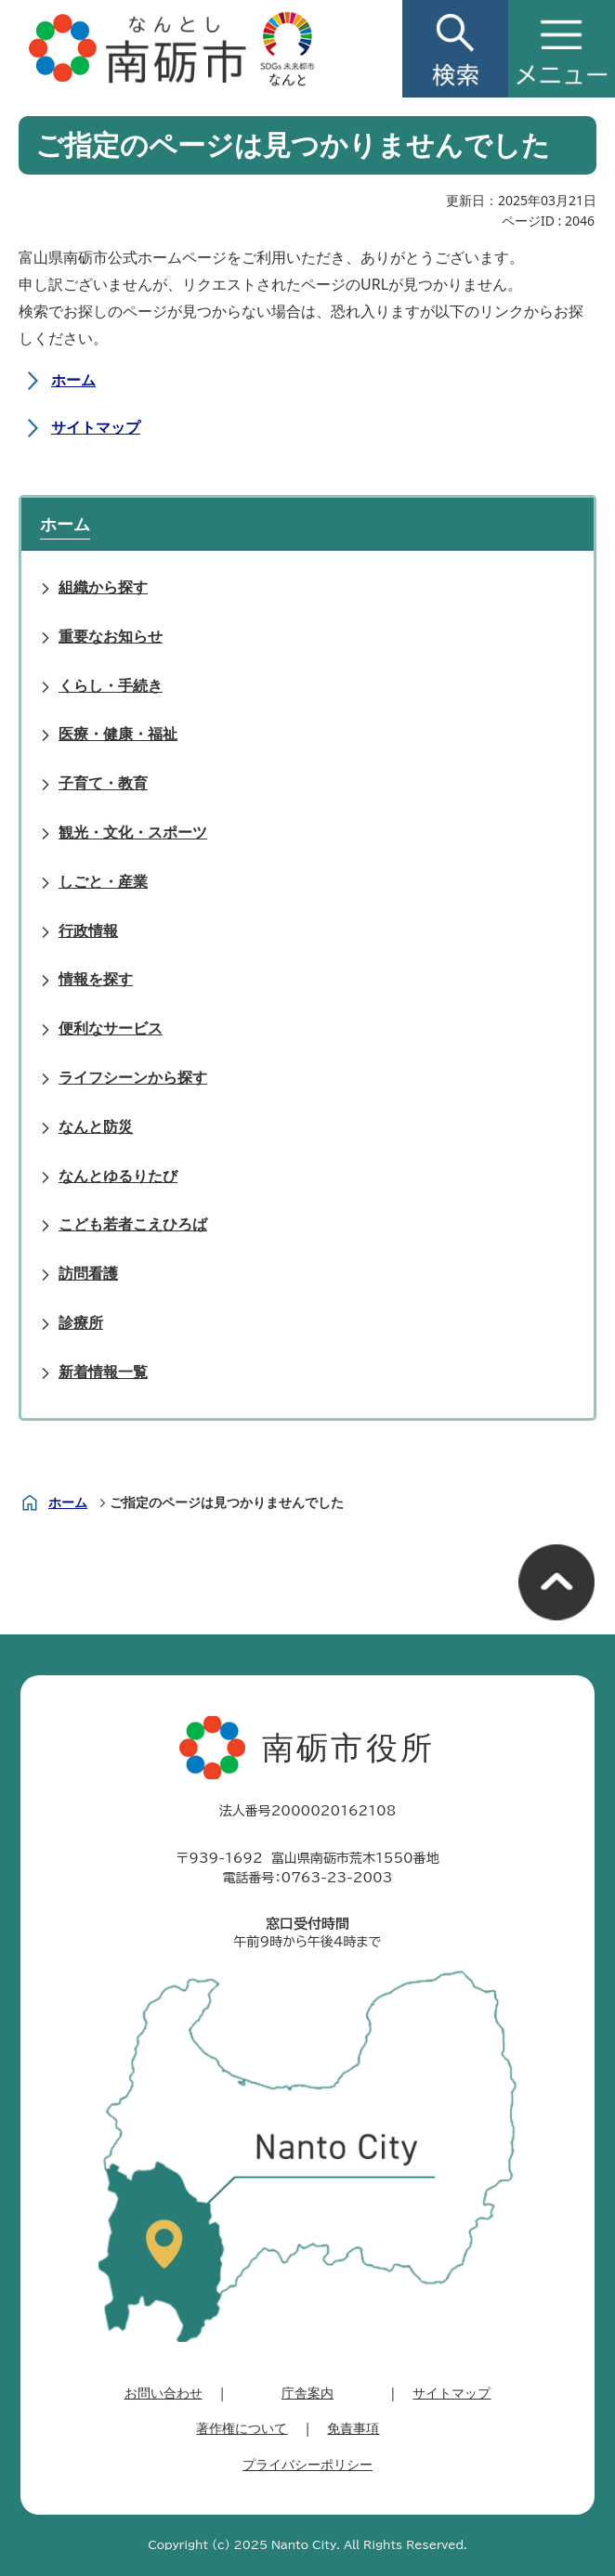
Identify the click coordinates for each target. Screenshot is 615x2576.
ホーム (73, 380)
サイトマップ (95, 427)
